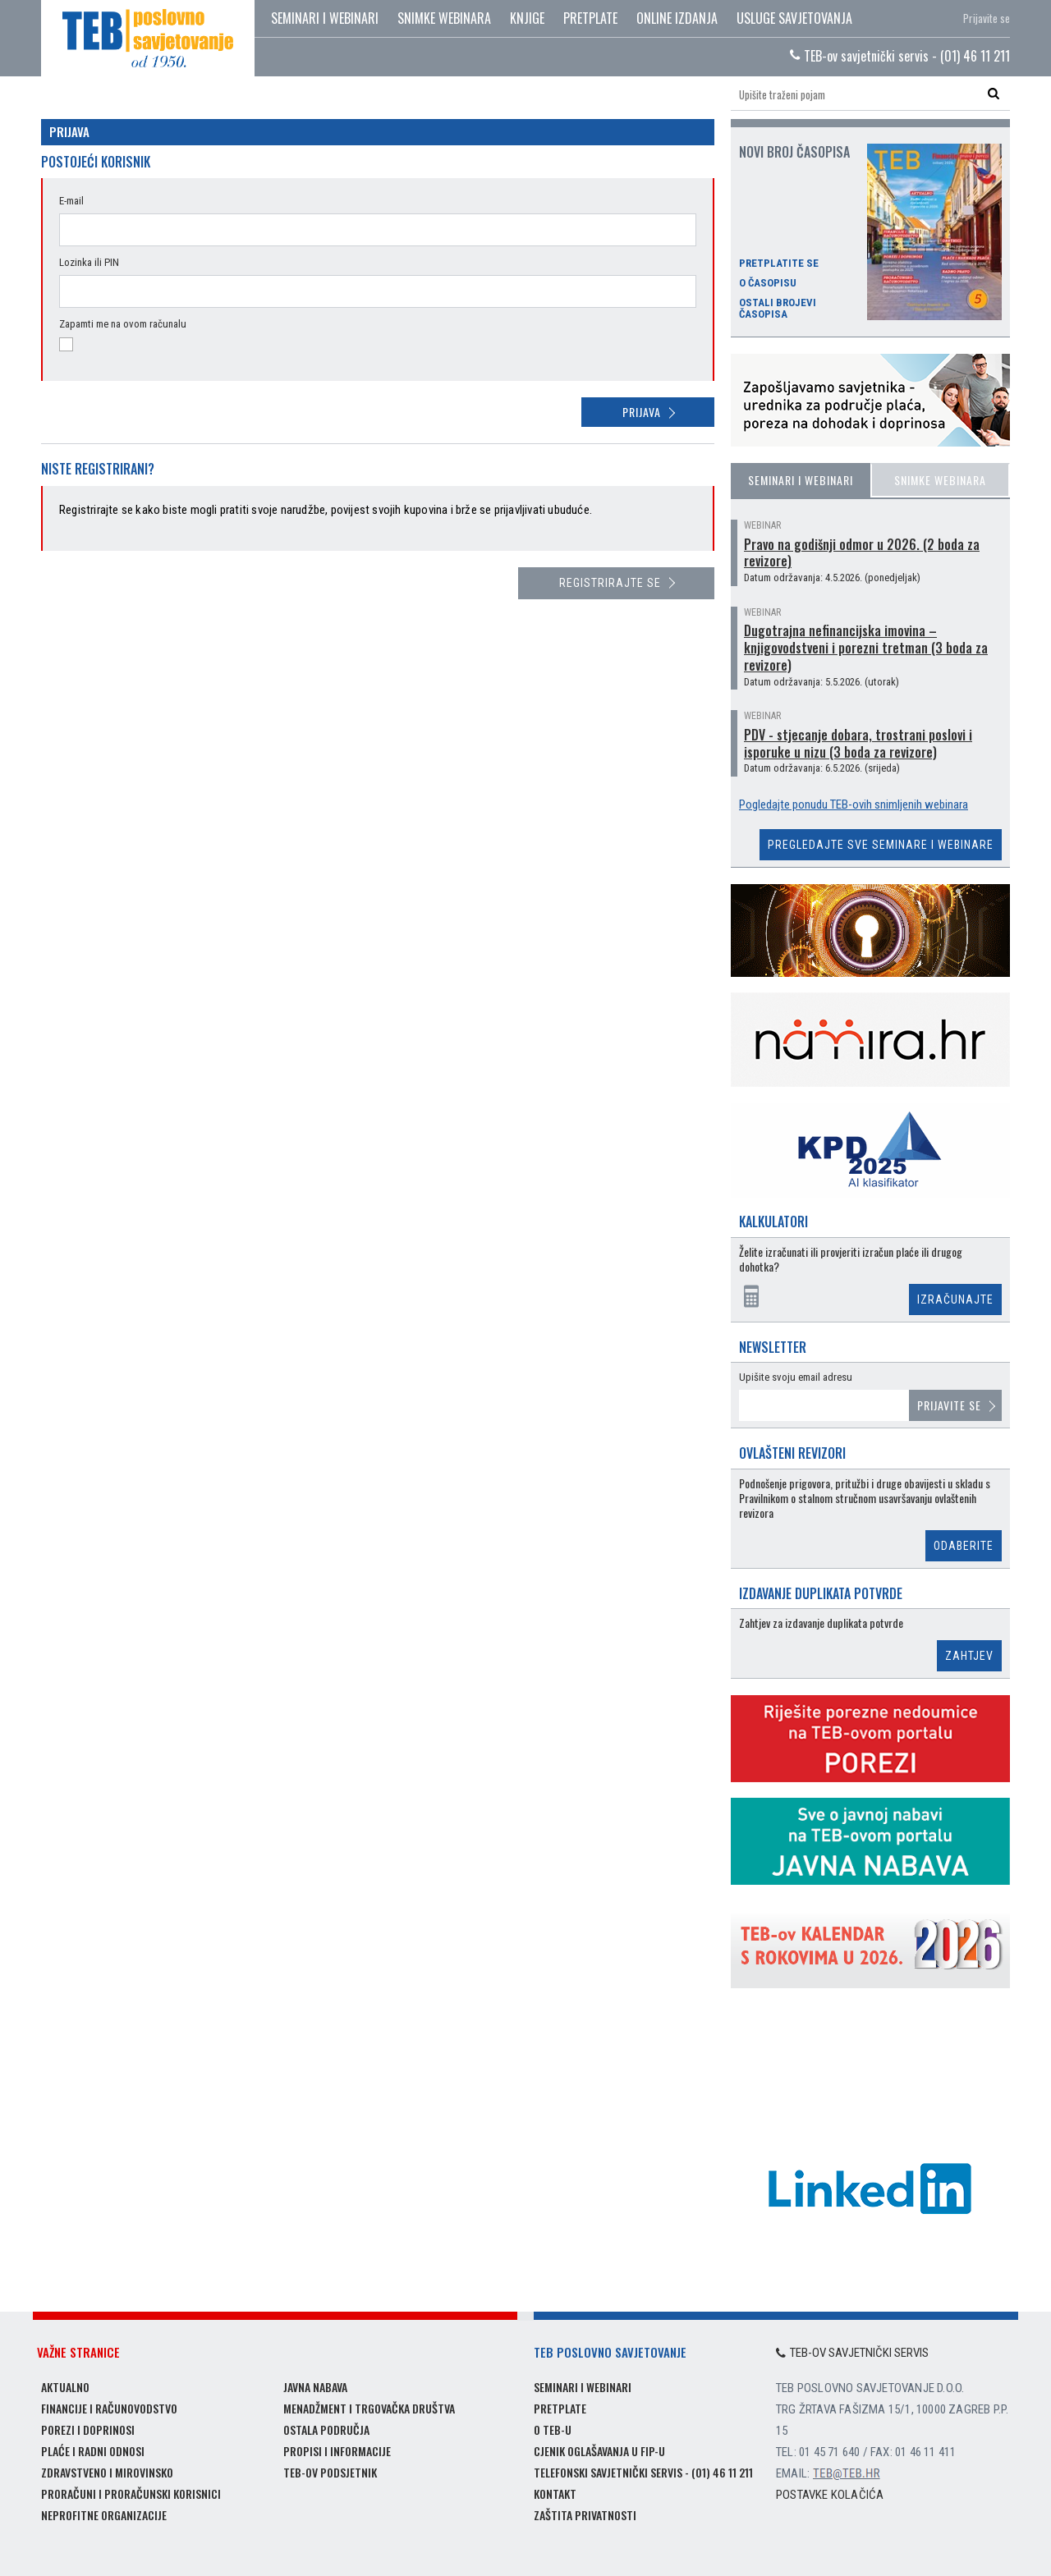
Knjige (527, 18)
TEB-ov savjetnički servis (852, 2352)
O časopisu (767, 283)
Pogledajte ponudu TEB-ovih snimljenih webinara (853, 804)
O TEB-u (552, 2429)
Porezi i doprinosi (88, 2429)
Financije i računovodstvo (109, 2408)
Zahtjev (969, 1655)
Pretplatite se (779, 263)
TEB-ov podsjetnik (330, 2472)
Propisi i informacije (337, 2450)
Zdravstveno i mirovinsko (107, 2472)
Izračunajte (955, 1299)
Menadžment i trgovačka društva (369, 2408)
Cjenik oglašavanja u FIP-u (599, 2450)
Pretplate (590, 18)
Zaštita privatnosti (585, 2514)
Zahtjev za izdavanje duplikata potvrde (821, 1623)
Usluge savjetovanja (794, 18)
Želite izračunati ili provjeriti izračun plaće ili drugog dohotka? (850, 1259)
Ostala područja (326, 2429)
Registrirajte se (610, 582)
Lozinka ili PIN (89, 262)
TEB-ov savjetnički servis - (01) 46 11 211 (900, 56)
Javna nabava (315, 2386)
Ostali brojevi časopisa (777, 308)
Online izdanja (677, 18)
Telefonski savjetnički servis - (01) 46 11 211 (643, 2472)
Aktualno (65, 2386)
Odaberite (964, 1545)
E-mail (71, 201)
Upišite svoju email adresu (795, 1377)
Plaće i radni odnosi (93, 2450)
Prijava (641, 411)
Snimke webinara (444, 18)
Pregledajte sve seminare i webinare (881, 844)
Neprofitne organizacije (104, 2514)
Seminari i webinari (325, 18)
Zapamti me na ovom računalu (122, 324)
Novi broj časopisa (794, 152)
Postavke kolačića (829, 2494)
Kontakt (555, 2493)
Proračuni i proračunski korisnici (131, 2493)
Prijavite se (986, 18)
